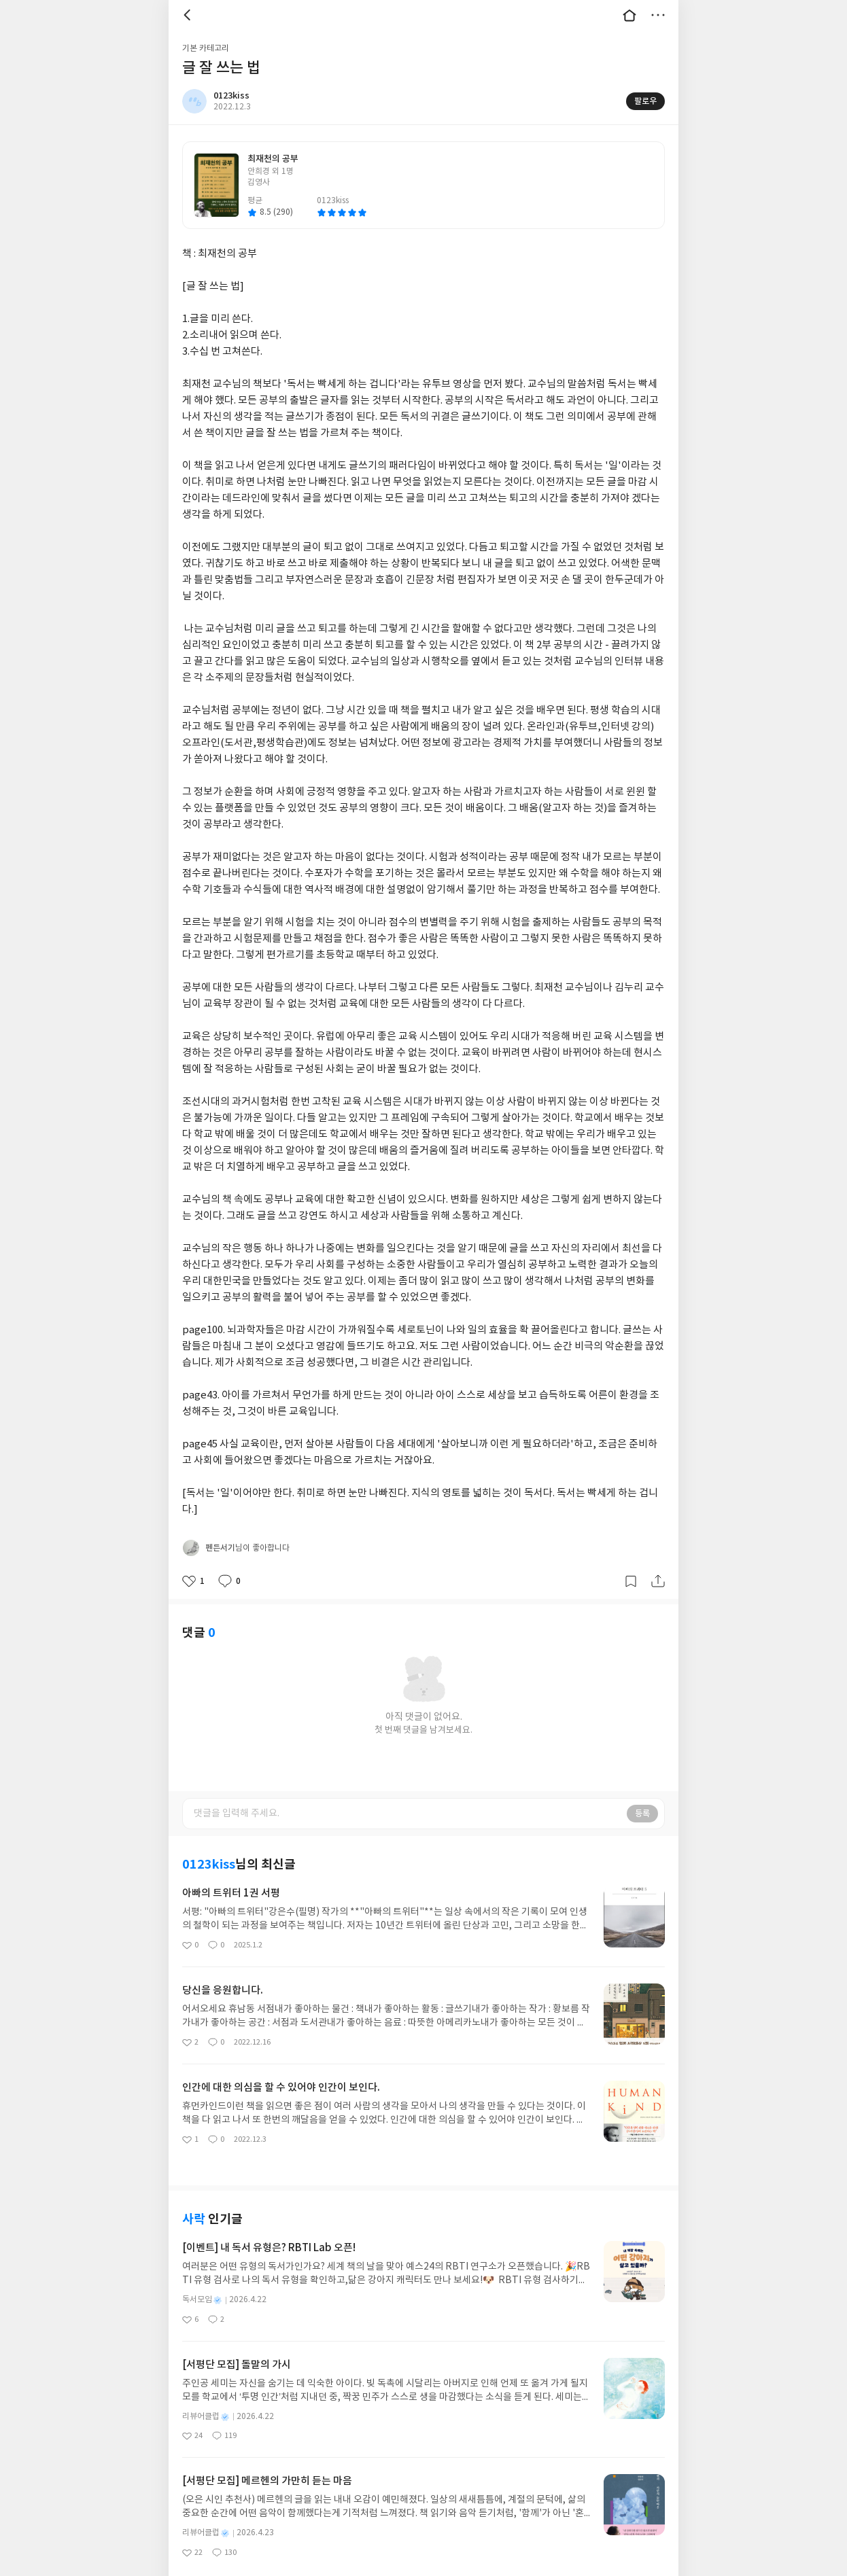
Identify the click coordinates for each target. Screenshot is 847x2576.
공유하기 (658, 1563)
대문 (629, 15)
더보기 (658, 15)
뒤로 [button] (189, 15)
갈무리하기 (631, 1563)
